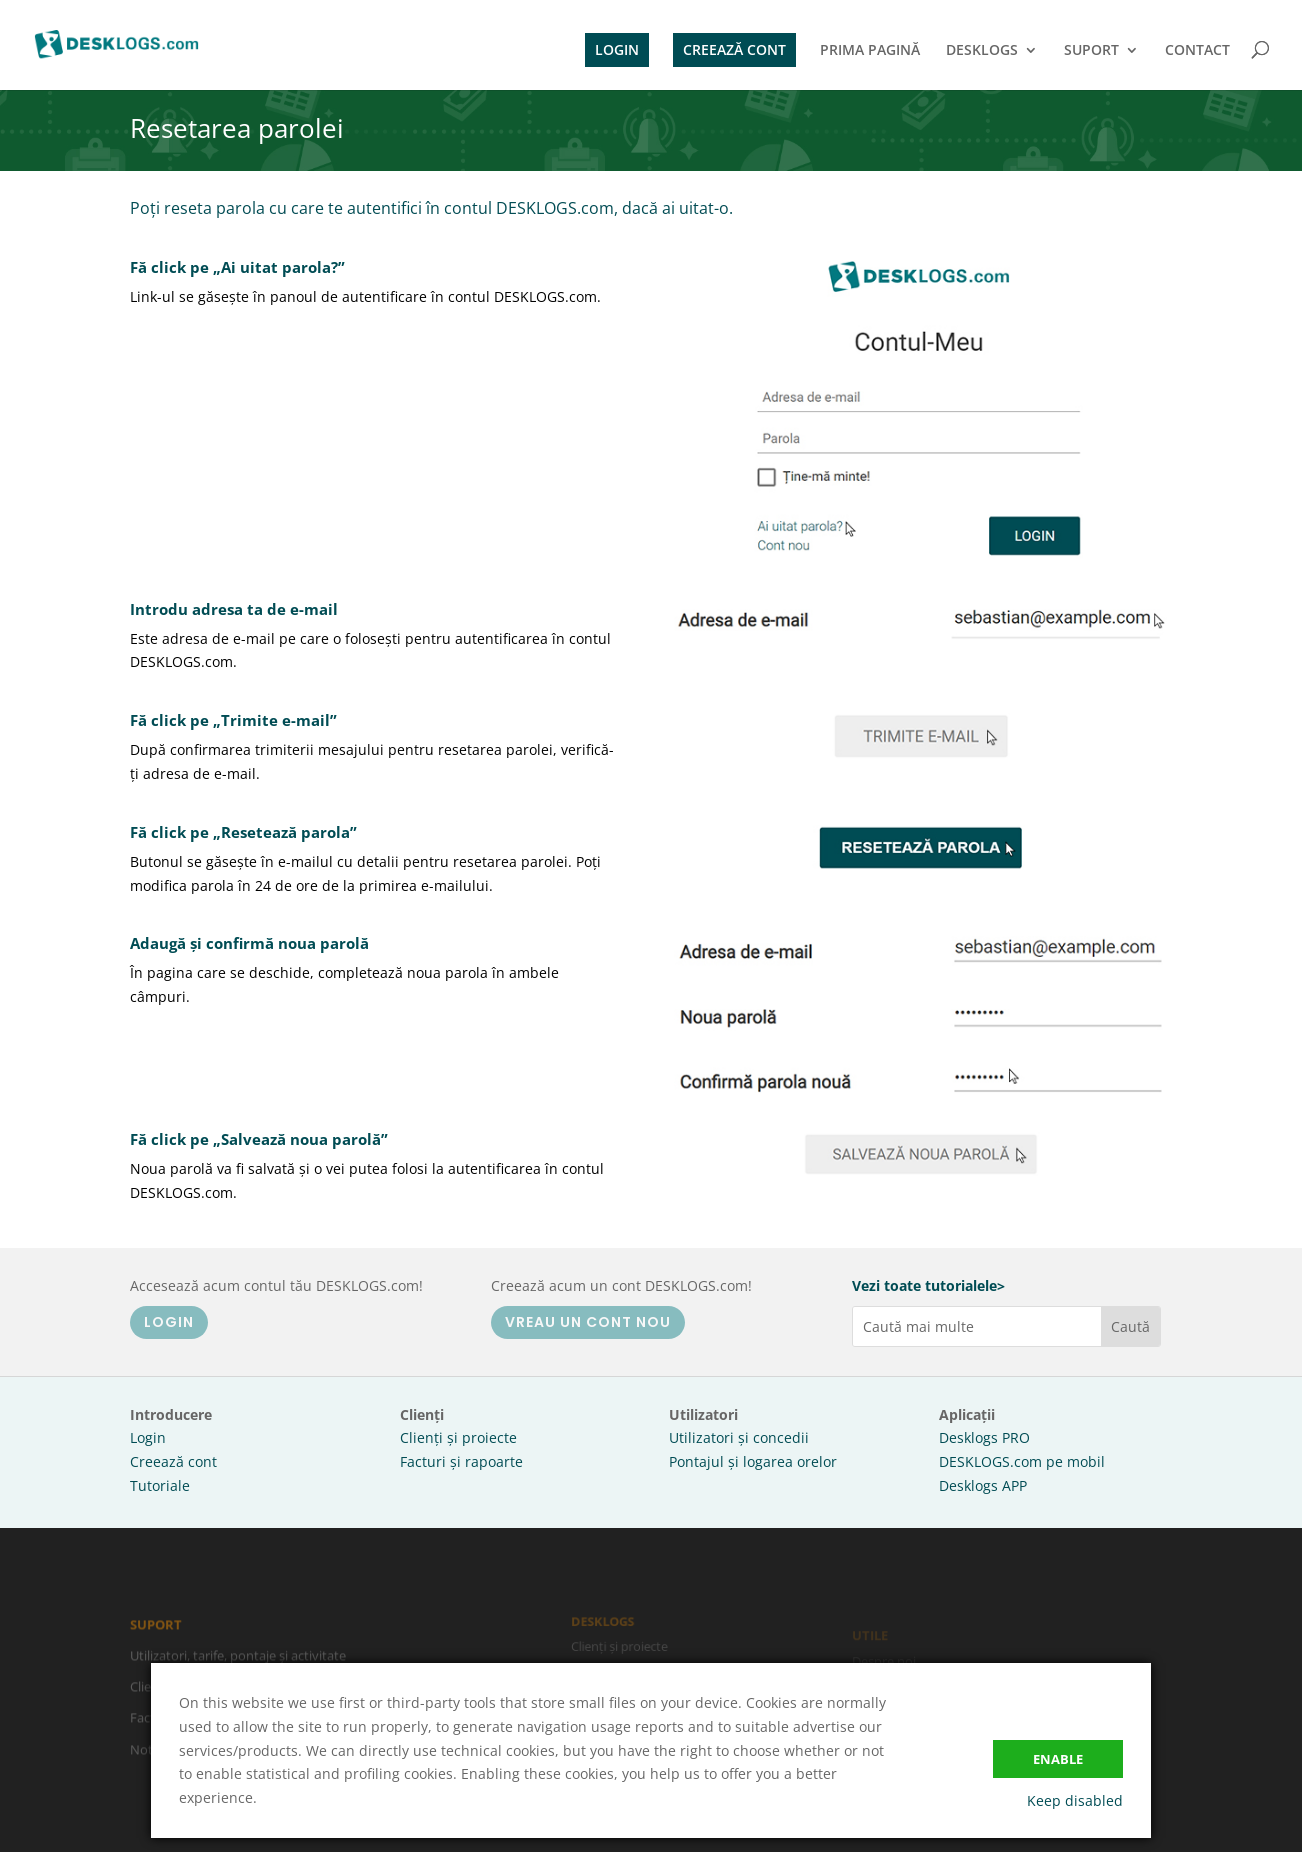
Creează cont (173, 1461)
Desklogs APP (983, 1485)
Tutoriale (160, 1485)
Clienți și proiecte (458, 1437)
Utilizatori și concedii (739, 1437)
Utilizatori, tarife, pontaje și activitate (238, 1660)
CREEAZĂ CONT (734, 49)
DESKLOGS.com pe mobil (1022, 1461)
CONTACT (1197, 51)
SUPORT (1091, 51)
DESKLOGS (982, 51)
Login (148, 1437)
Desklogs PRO (984, 1437)
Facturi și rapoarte (461, 1461)
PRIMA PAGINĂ (870, 51)
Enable (1058, 1759)
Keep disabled (1075, 1800)
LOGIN (617, 49)
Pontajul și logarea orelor (753, 1461)
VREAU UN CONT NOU (588, 1322)
